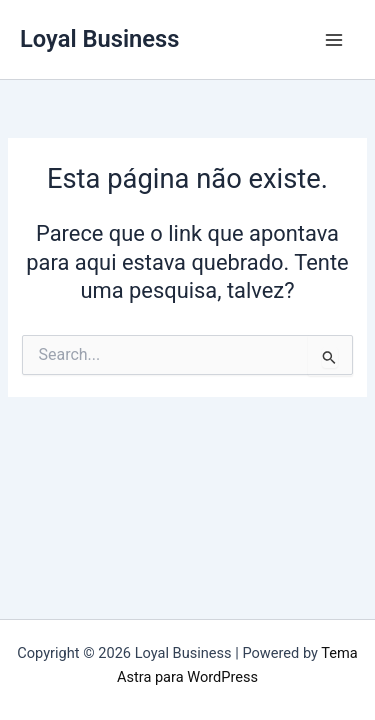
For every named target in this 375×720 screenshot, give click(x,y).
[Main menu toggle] (334, 40)
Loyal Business (99, 39)
